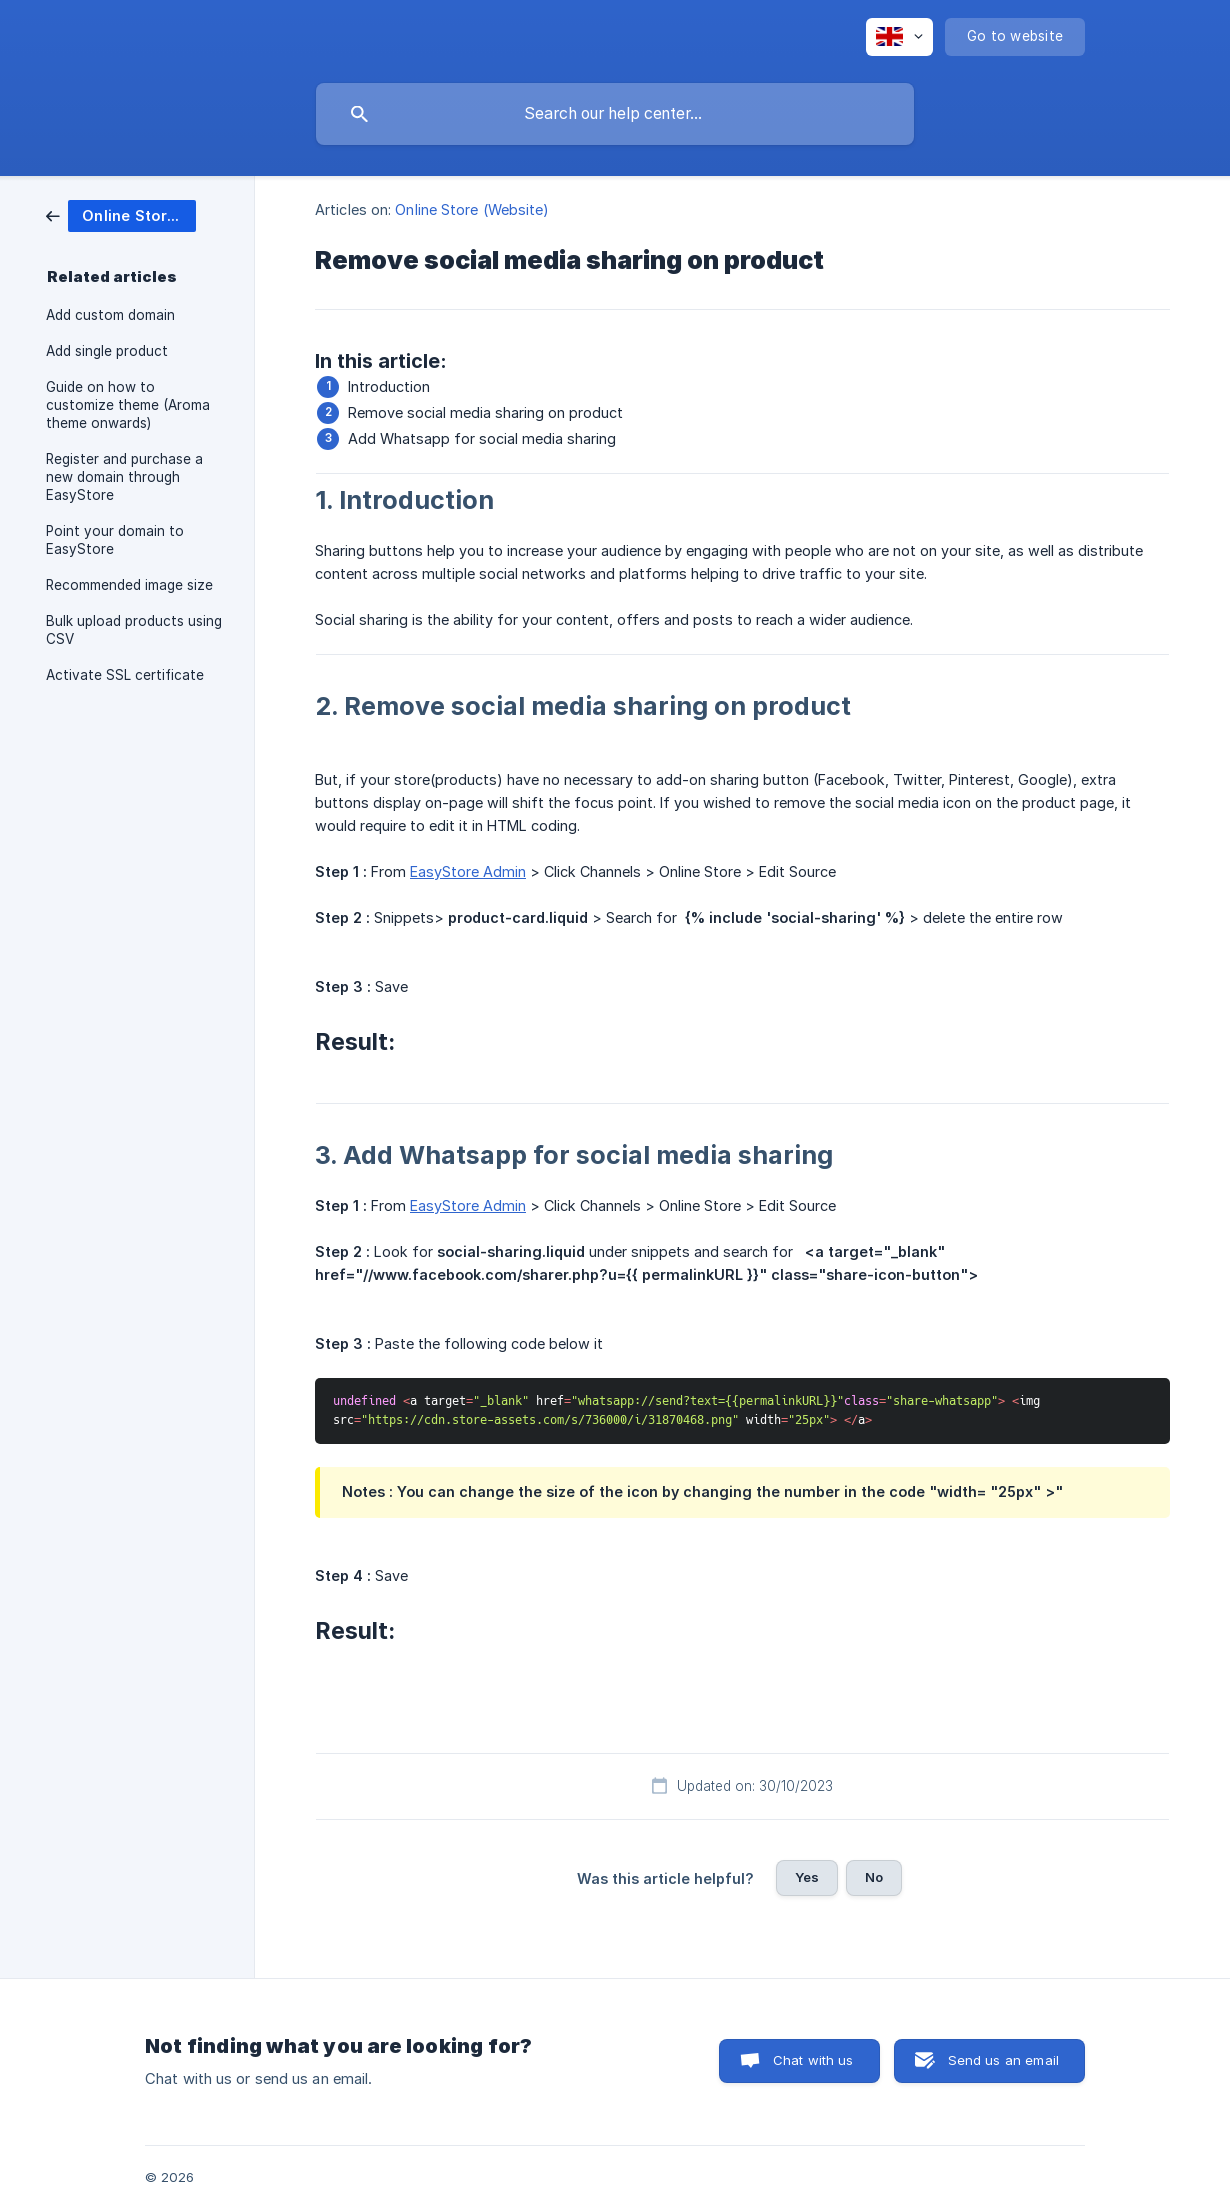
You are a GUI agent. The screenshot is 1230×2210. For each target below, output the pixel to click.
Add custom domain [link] (110, 315)
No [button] (874, 1877)
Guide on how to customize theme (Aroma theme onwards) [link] (128, 405)
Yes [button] (807, 1877)
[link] (121, 214)
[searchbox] (615, 114)
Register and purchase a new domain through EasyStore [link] (124, 477)
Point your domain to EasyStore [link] (115, 540)
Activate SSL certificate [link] (125, 675)
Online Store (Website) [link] (472, 209)
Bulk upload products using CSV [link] (134, 630)
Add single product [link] (107, 351)
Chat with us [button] (813, 2060)
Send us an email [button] (1003, 2060)
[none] (899, 37)
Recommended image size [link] (129, 585)
